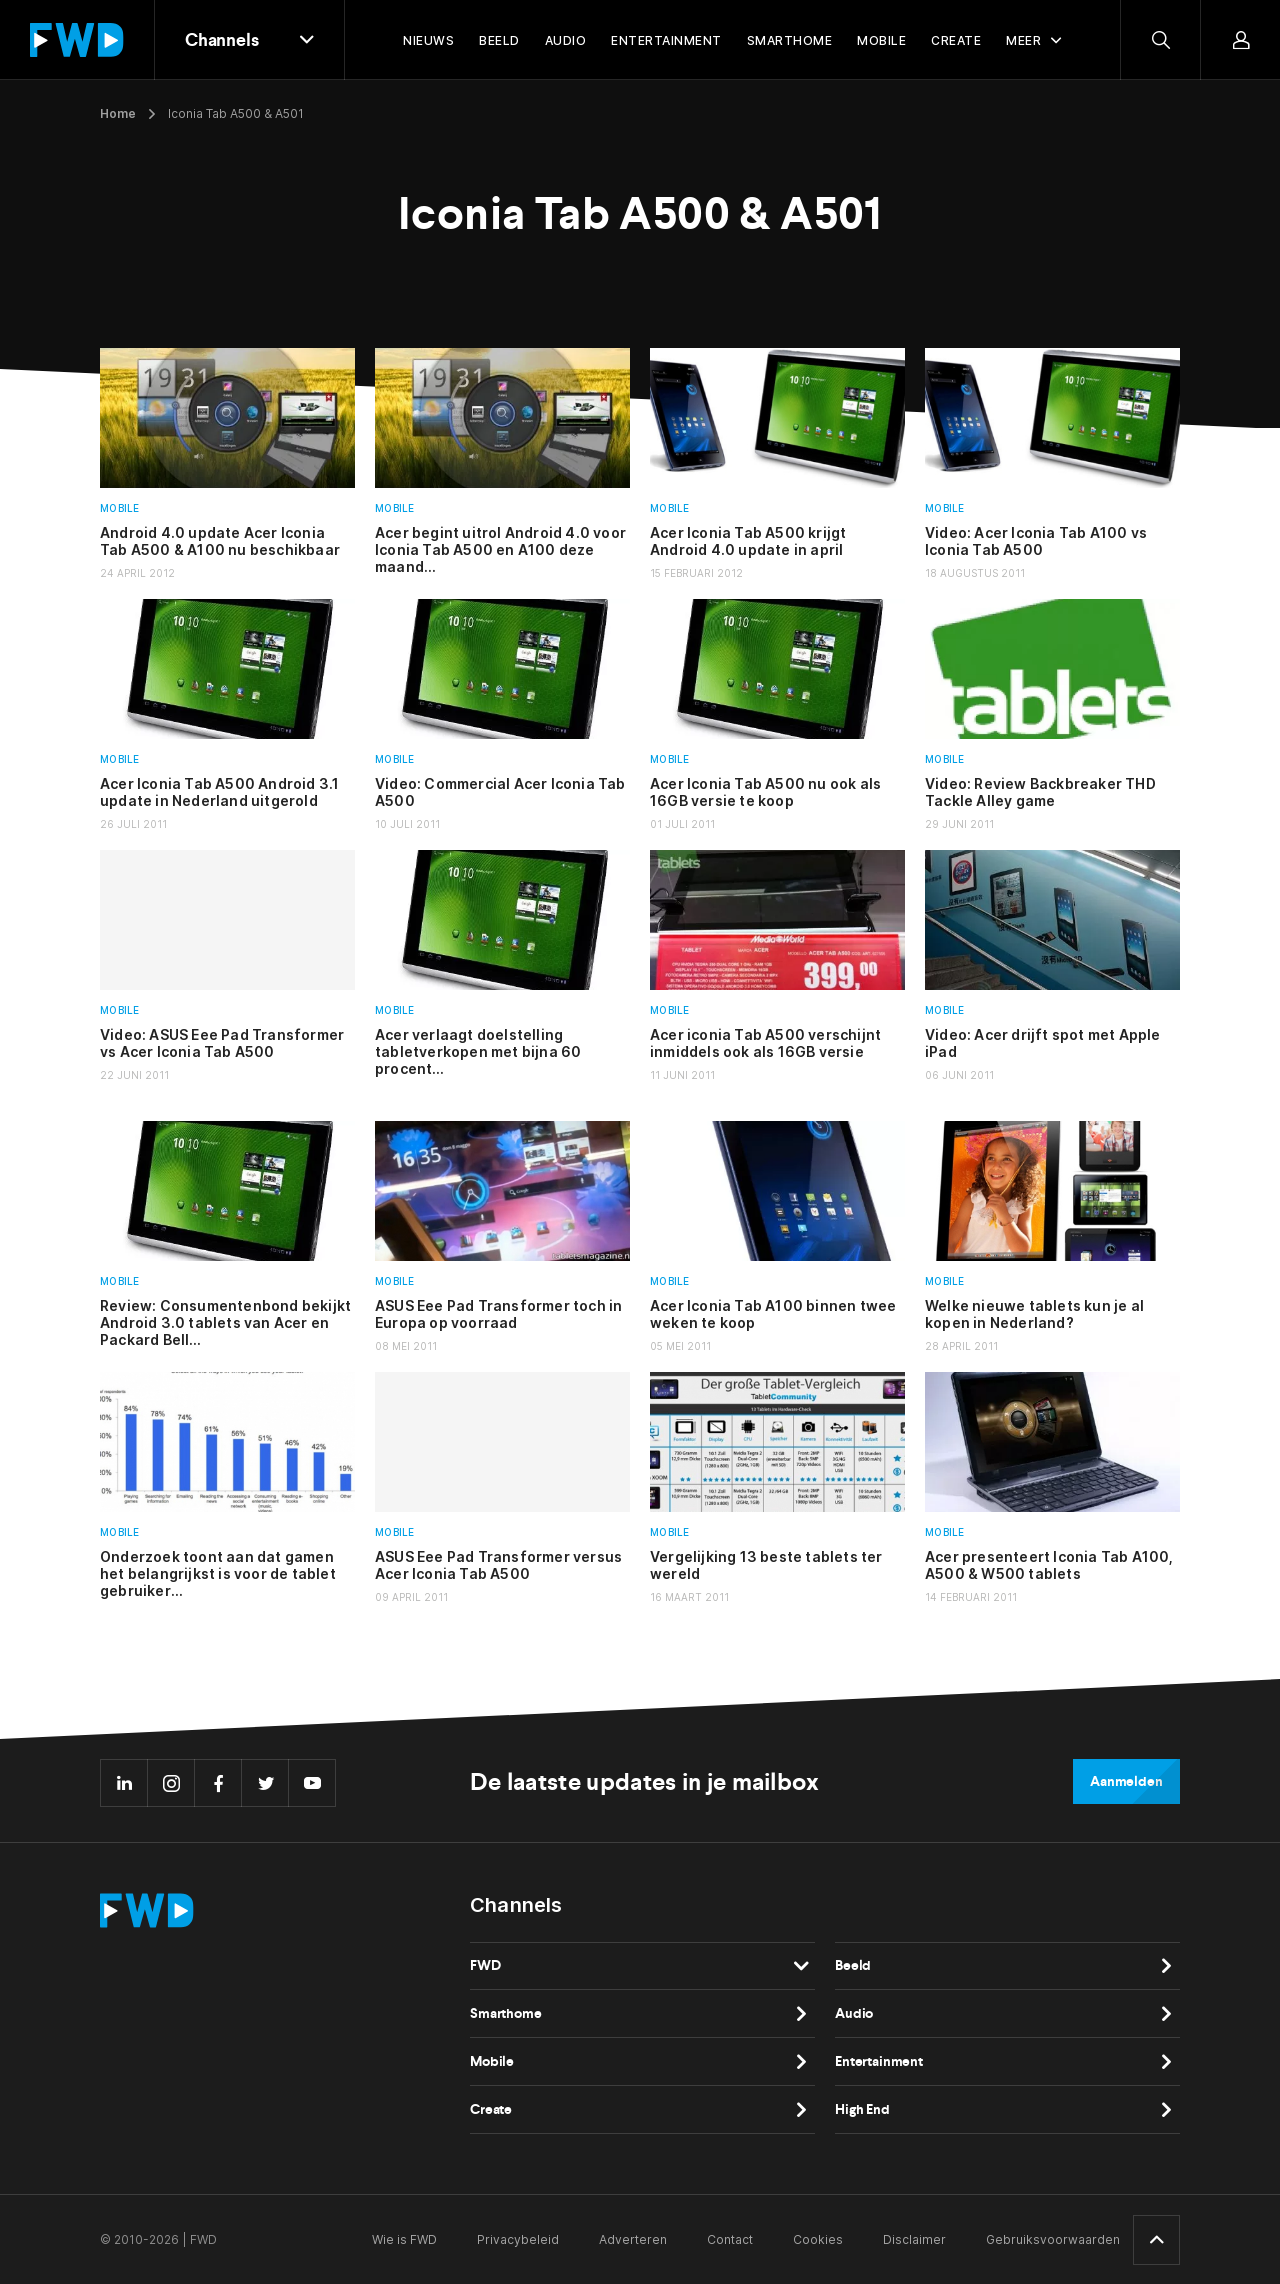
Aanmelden (1126, 1781)
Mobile (120, 508)
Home (118, 113)
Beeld (853, 1965)
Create (491, 2109)
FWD (485, 1965)
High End (862, 2109)
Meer (1023, 40)
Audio (854, 2013)
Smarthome (506, 2013)
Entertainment (879, 2061)
